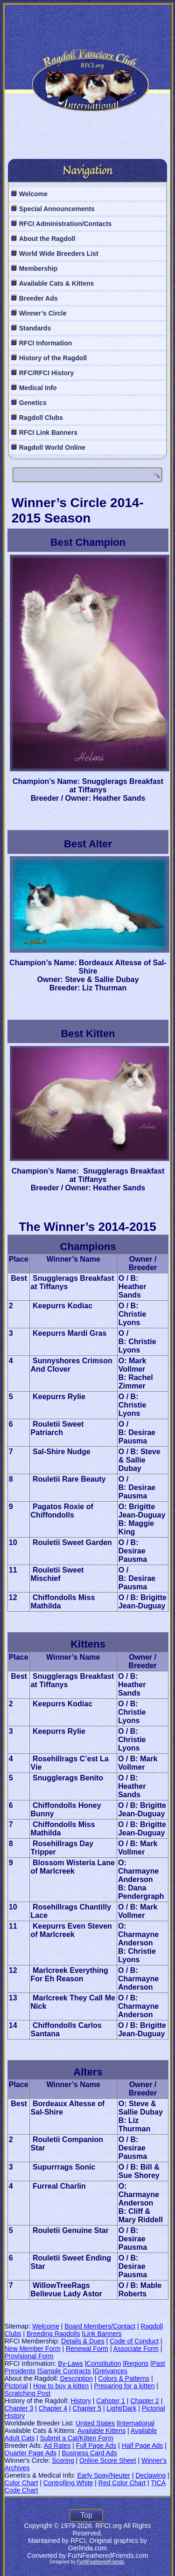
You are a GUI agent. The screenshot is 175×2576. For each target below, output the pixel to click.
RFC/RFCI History (46, 373)
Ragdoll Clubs (41, 417)
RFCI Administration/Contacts (65, 223)
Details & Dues (83, 2341)
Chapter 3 (19, 2408)
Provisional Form (29, 2356)
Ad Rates (57, 2445)
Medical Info (38, 388)
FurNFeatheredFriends (100, 2561)
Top (86, 2515)
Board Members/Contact (99, 2326)
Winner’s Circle (43, 313)
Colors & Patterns (123, 2378)
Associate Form (136, 2348)
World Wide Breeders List (58, 253)
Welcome (33, 194)
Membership (38, 268)
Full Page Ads (96, 2445)
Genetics (33, 402)
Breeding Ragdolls (53, 2333)
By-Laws (70, 2363)
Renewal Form (87, 2348)
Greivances (110, 2371)
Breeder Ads (38, 298)
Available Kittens (101, 2430)
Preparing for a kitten (124, 2386)
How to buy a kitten (61, 2386)
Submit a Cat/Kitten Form (76, 2438)
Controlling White (68, 2483)
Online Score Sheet (107, 2460)
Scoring (63, 2460)
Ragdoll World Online (52, 447)
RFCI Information (45, 343)
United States (95, 2423)
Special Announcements (57, 209)
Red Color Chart (122, 2483)
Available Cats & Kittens (56, 283)
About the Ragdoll (47, 238)
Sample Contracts (65, 2371)
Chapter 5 (87, 2408)
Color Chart (21, 2483)
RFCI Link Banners (48, 432)
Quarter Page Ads (30, 2453)
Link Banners (103, 2333)
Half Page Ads (142, 2445)
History (80, 2400)
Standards (35, 328)
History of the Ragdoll (53, 358)
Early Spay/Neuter (103, 2475)
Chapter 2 (144, 2400)
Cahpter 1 (110, 2400)
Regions (136, 2363)
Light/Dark (121, 2408)
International (136, 2423)
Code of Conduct (134, 2341)
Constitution (103, 2363)
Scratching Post (27, 2393)
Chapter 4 (53, 2408)
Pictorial (16, 2386)
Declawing (150, 2475)
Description (76, 2378)
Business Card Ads (89, 2453)
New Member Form (33, 2348)
